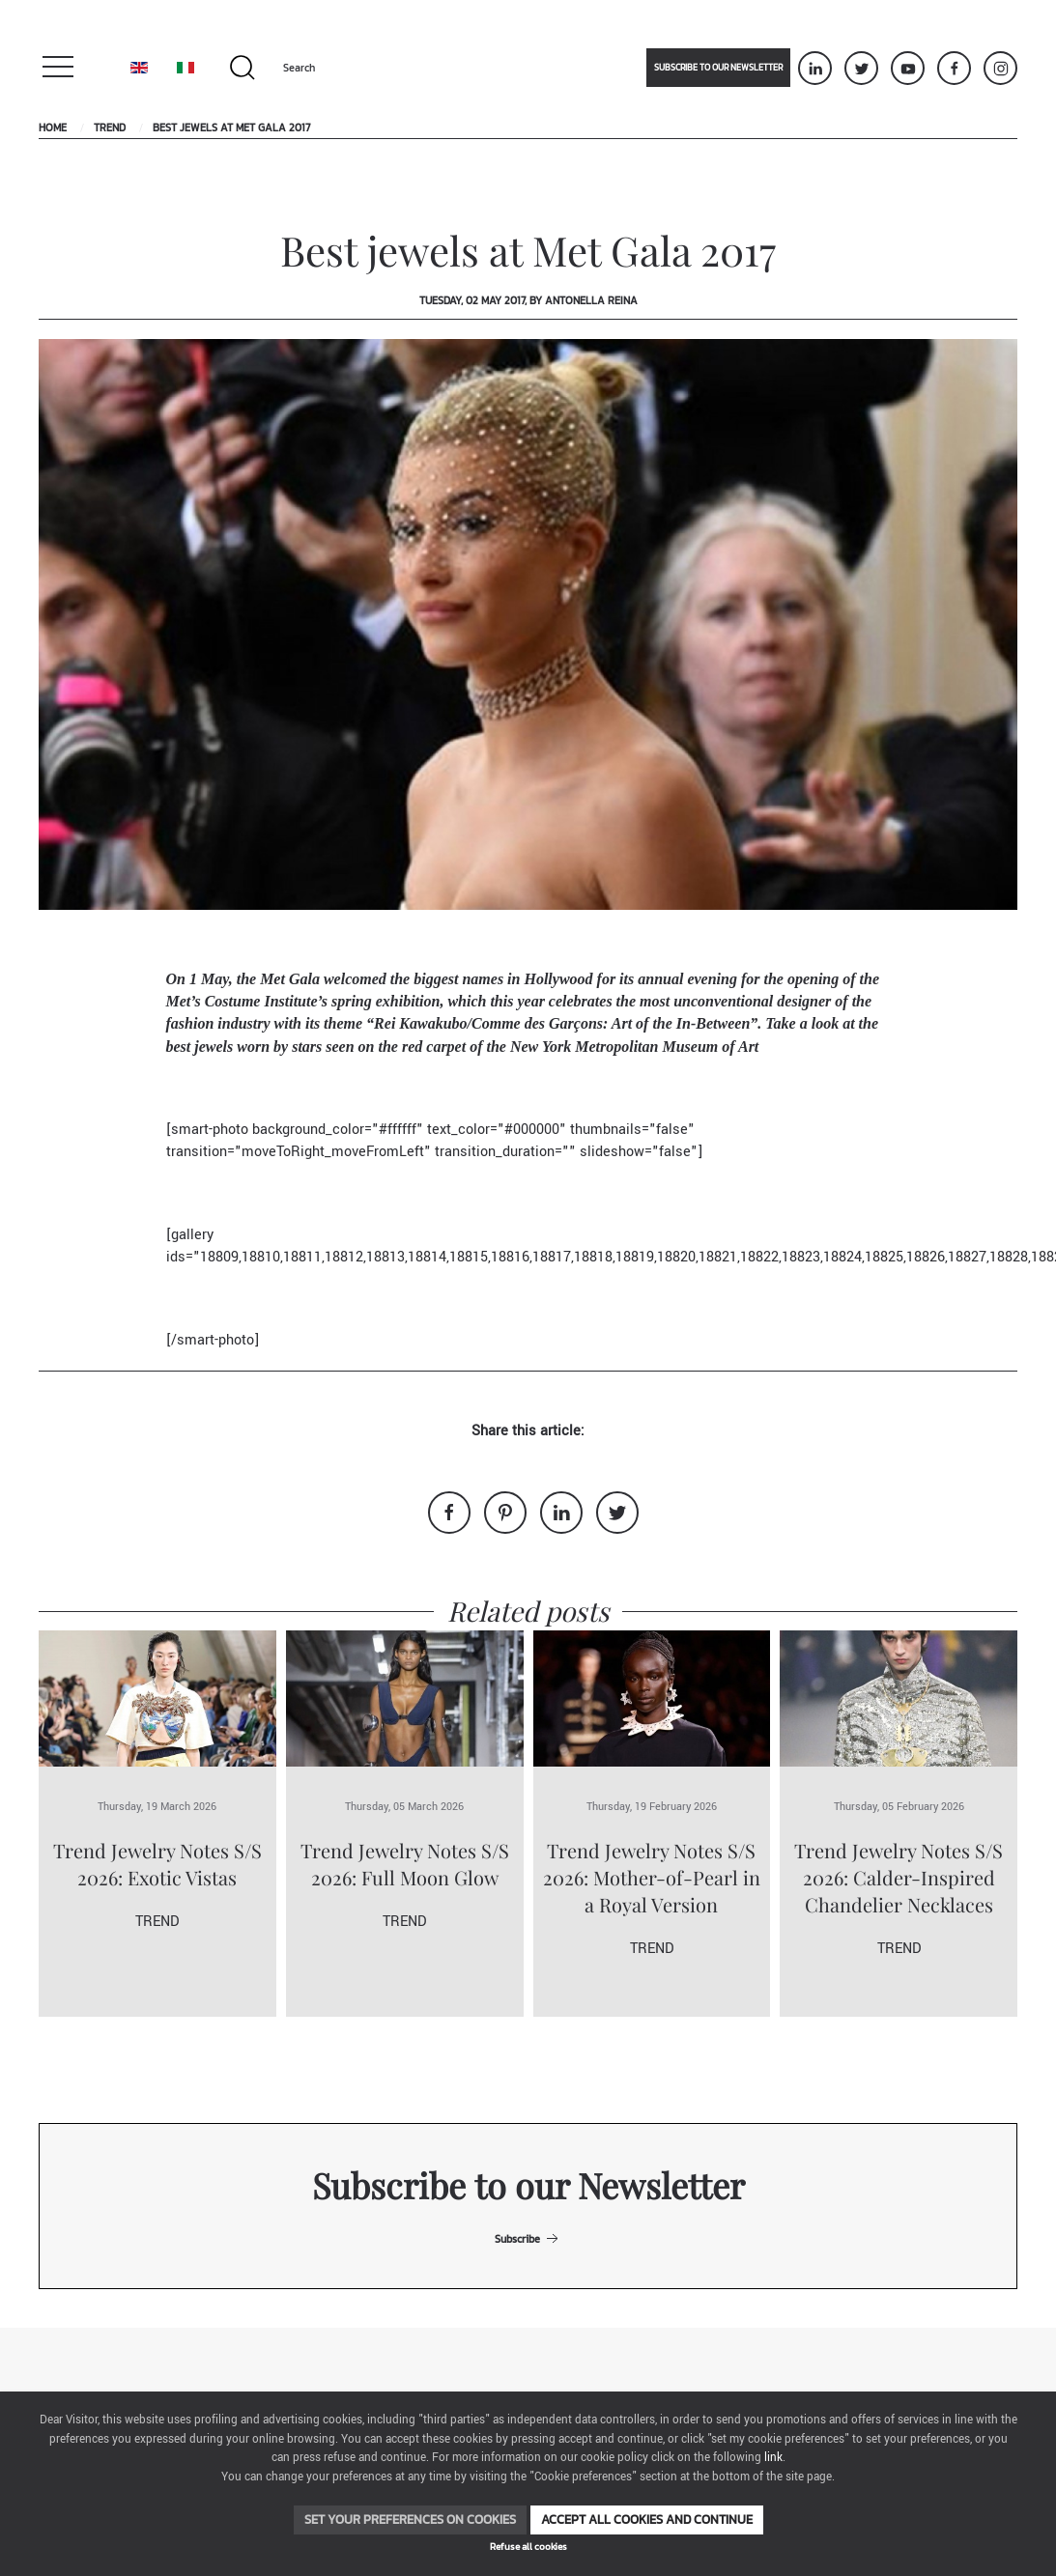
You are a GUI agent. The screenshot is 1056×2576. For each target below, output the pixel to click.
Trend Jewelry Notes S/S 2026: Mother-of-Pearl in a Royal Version (651, 1877)
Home (53, 127)
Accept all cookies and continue (647, 2519)
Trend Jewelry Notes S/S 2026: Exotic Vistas (157, 1863)
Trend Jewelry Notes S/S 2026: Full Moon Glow (404, 1863)
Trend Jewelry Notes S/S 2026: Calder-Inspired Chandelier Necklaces (898, 1877)
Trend (110, 127)
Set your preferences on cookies (410, 2519)
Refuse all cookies (528, 2546)
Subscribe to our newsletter (718, 67)
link (773, 2457)
